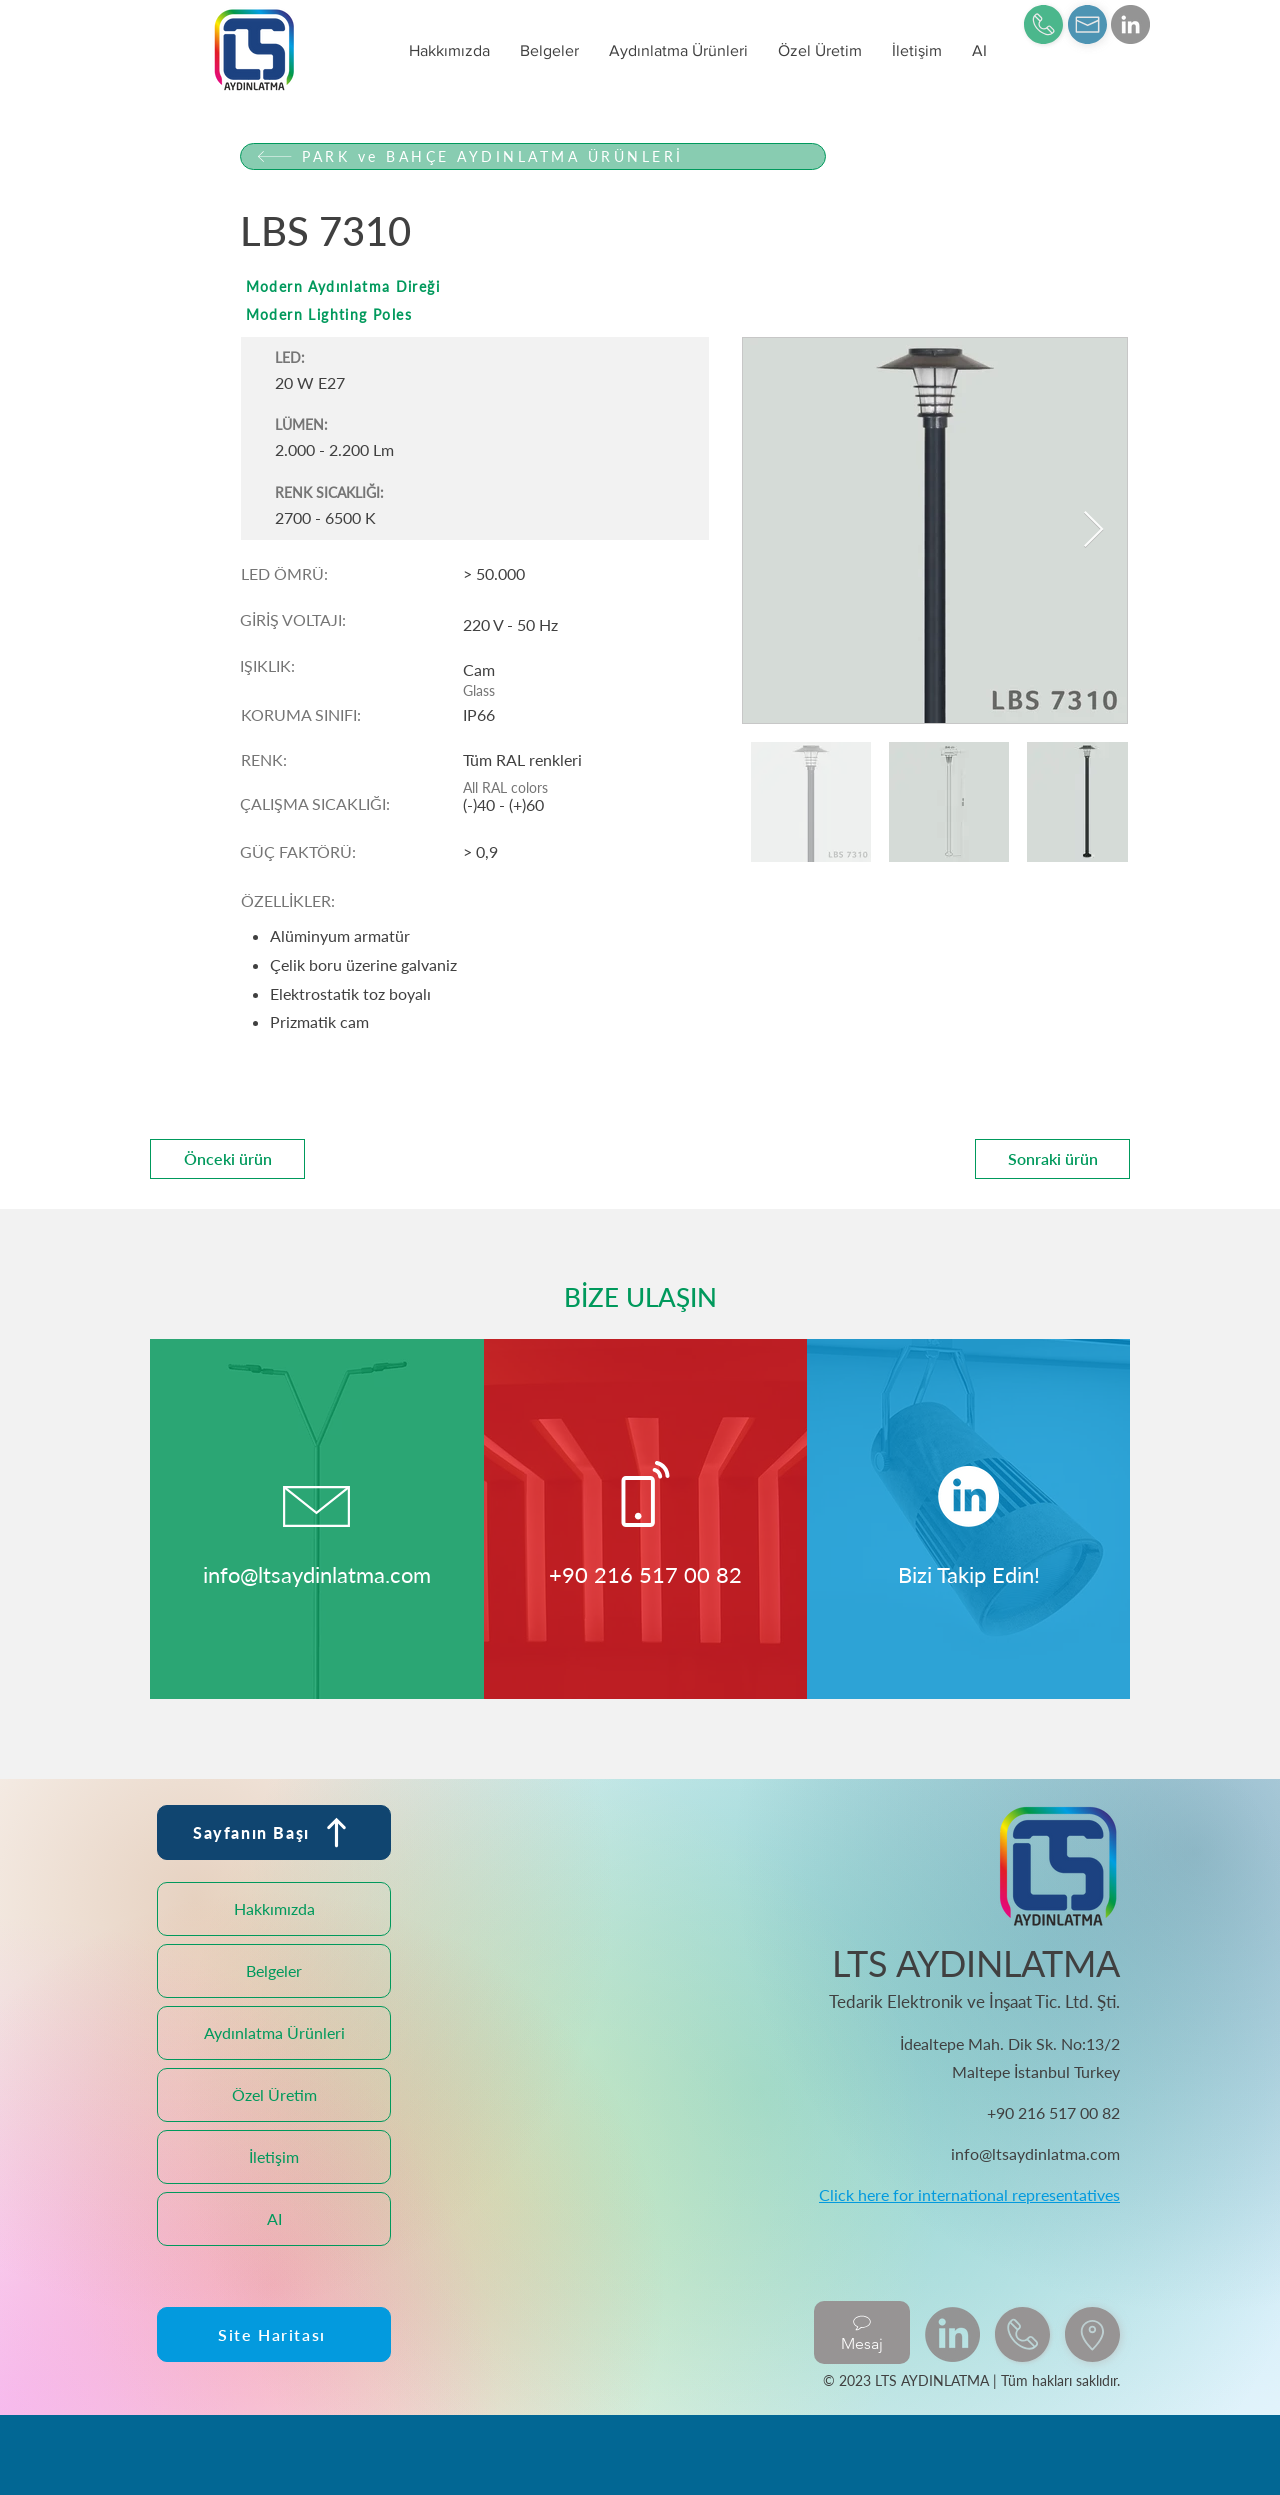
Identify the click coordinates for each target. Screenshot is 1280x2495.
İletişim (274, 2156)
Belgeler (274, 1970)
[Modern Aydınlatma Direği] (533, 286)
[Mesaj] (862, 2332)
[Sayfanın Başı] (274, 1832)
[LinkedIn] (1130, 24)
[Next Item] (1093, 530)
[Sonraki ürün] (1052, 1159)
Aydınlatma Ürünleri (274, 2032)
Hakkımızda (274, 1908)
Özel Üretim (274, 2094)
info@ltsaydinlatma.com (317, 1574)
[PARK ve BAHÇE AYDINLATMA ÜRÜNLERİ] (533, 156)
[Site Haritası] (274, 2334)
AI (274, 2218)
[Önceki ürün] (227, 1159)
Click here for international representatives (969, 2194)
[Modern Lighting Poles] (533, 314)
